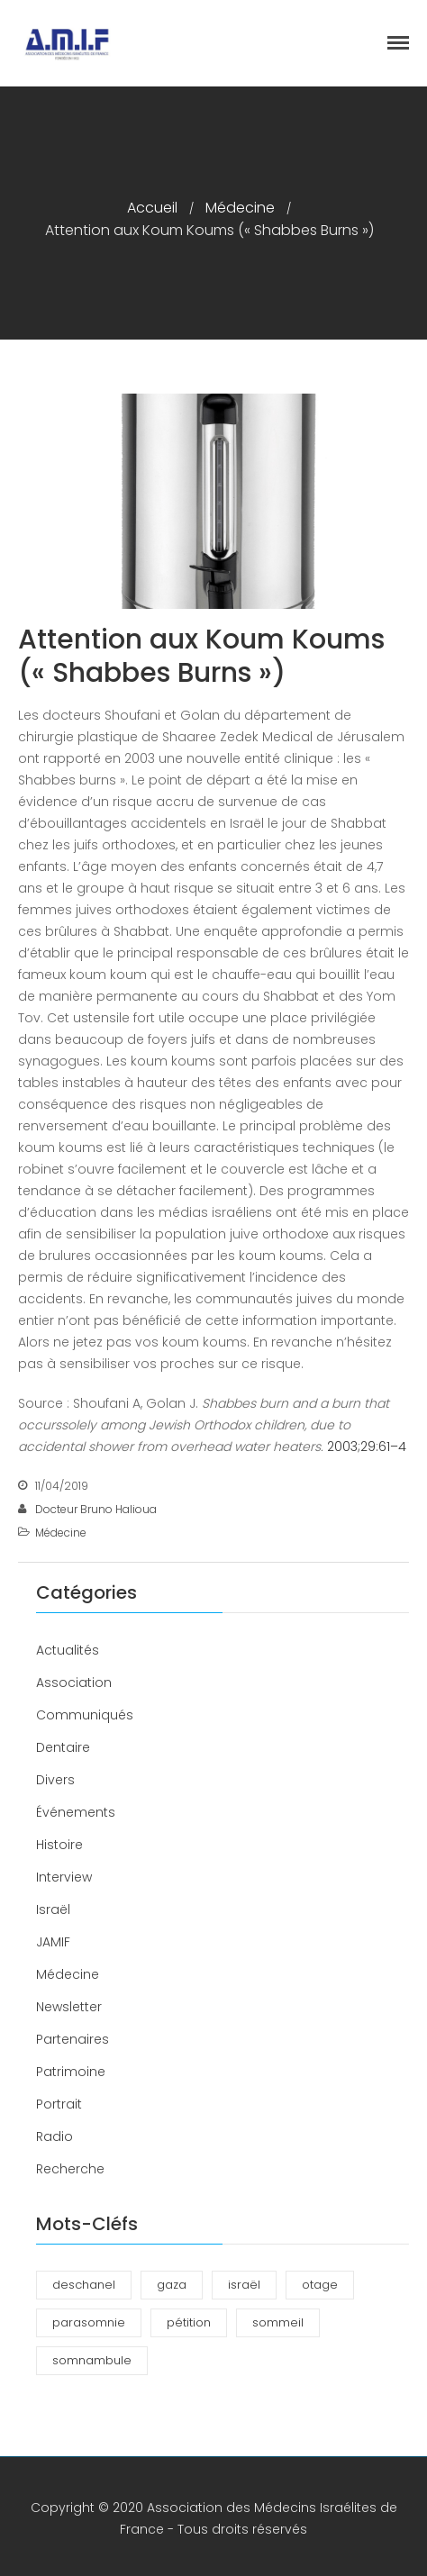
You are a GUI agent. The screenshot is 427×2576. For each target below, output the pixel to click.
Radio (54, 2136)
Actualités (67, 1650)
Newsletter (69, 2007)
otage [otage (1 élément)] (320, 2284)
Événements (75, 1812)
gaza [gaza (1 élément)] (171, 2284)
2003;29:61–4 (366, 1447)
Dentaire (63, 1747)
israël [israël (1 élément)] (244, 2284)
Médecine (240, 207)
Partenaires (72, 2039)
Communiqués (84, 1715)
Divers (55, 1780)
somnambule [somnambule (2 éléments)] (92, 2360)
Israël (53, 1909)
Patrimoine (70, 2072)
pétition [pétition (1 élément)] (189, 2322)
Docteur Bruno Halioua (96, 1509)
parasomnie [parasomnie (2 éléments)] (88, 2322)
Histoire (59, 1845)
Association (74, 1682)
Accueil (152, 207)
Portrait (59, 2104)
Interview (64, 1877)
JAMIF (53, 1942)
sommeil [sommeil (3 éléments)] (278, 2322)
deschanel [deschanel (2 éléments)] (83, 2284)
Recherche (70, 2169)
